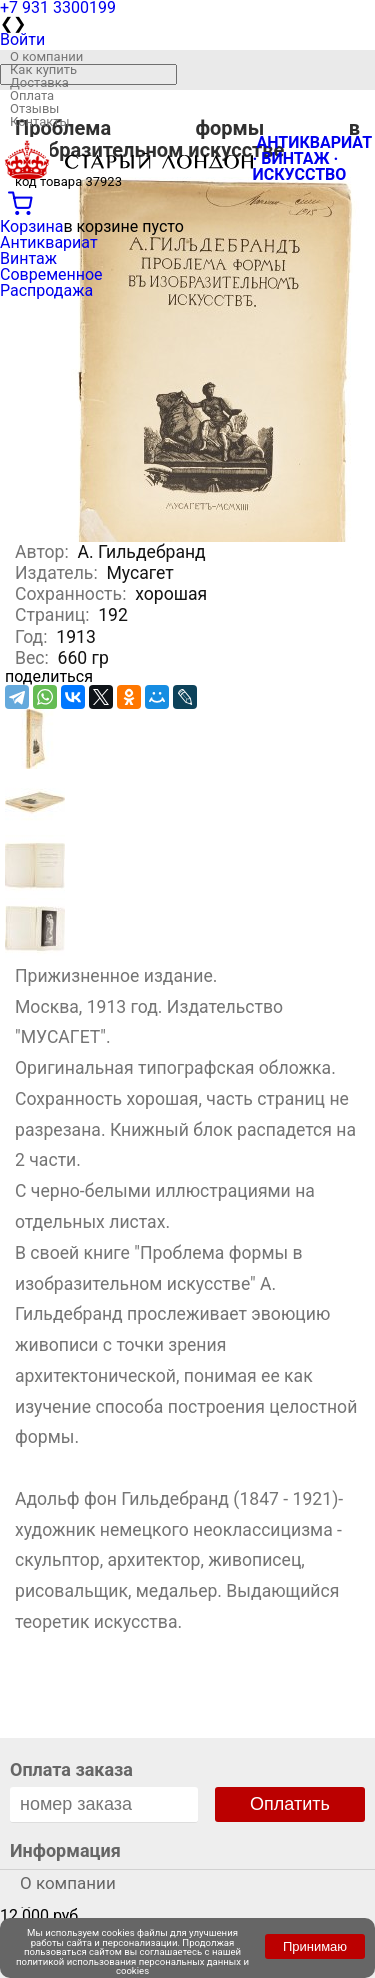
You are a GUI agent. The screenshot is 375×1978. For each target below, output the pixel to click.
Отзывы (34, 108)
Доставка (39, 82)
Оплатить (290, 1804)
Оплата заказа (71, 1769)
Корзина (31, 226)
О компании (46, 56)
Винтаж (28, 258)
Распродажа (46, 290)
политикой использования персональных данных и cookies (132, 1966)
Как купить (43, 69)
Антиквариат (49, 242)
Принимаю (315, 1946)
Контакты (40, 121)
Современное (51, 274)
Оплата (32, 95)
